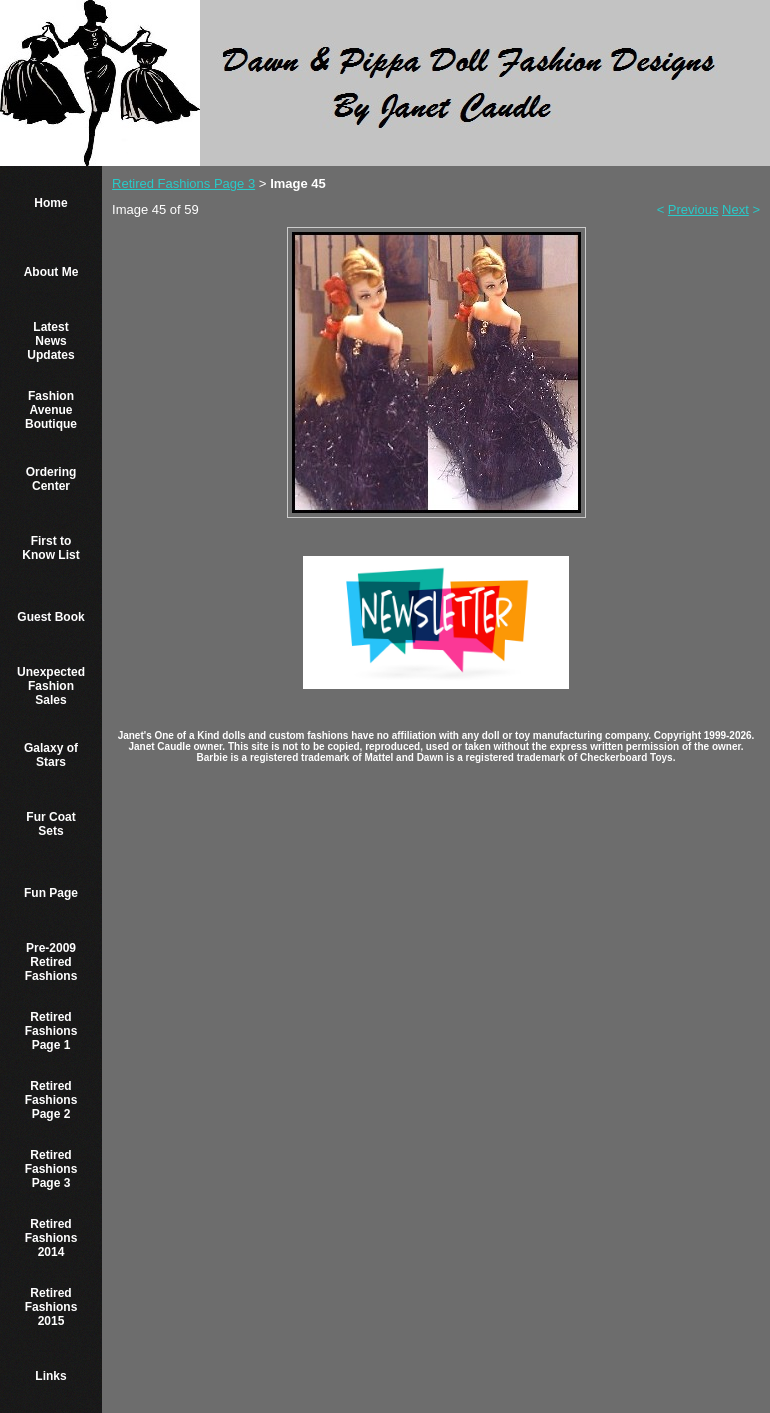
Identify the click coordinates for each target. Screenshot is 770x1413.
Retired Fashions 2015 (51, 1307)
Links (50, 1376)
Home (50, 203)
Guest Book (50, 617)
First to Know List (50, 548)
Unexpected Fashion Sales (51, 686)
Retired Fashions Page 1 (51, 1031)
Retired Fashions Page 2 (51, 1100)
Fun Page (51, 893)
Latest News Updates (50, 341)
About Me (51, 272)
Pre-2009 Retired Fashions (51, 962)
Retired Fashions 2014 (51, 1238)
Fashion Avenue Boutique (51, 410)
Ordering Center (51, 479)
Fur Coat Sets (50, 824)
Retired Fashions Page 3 (51, 1169)
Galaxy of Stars (51, 755)
